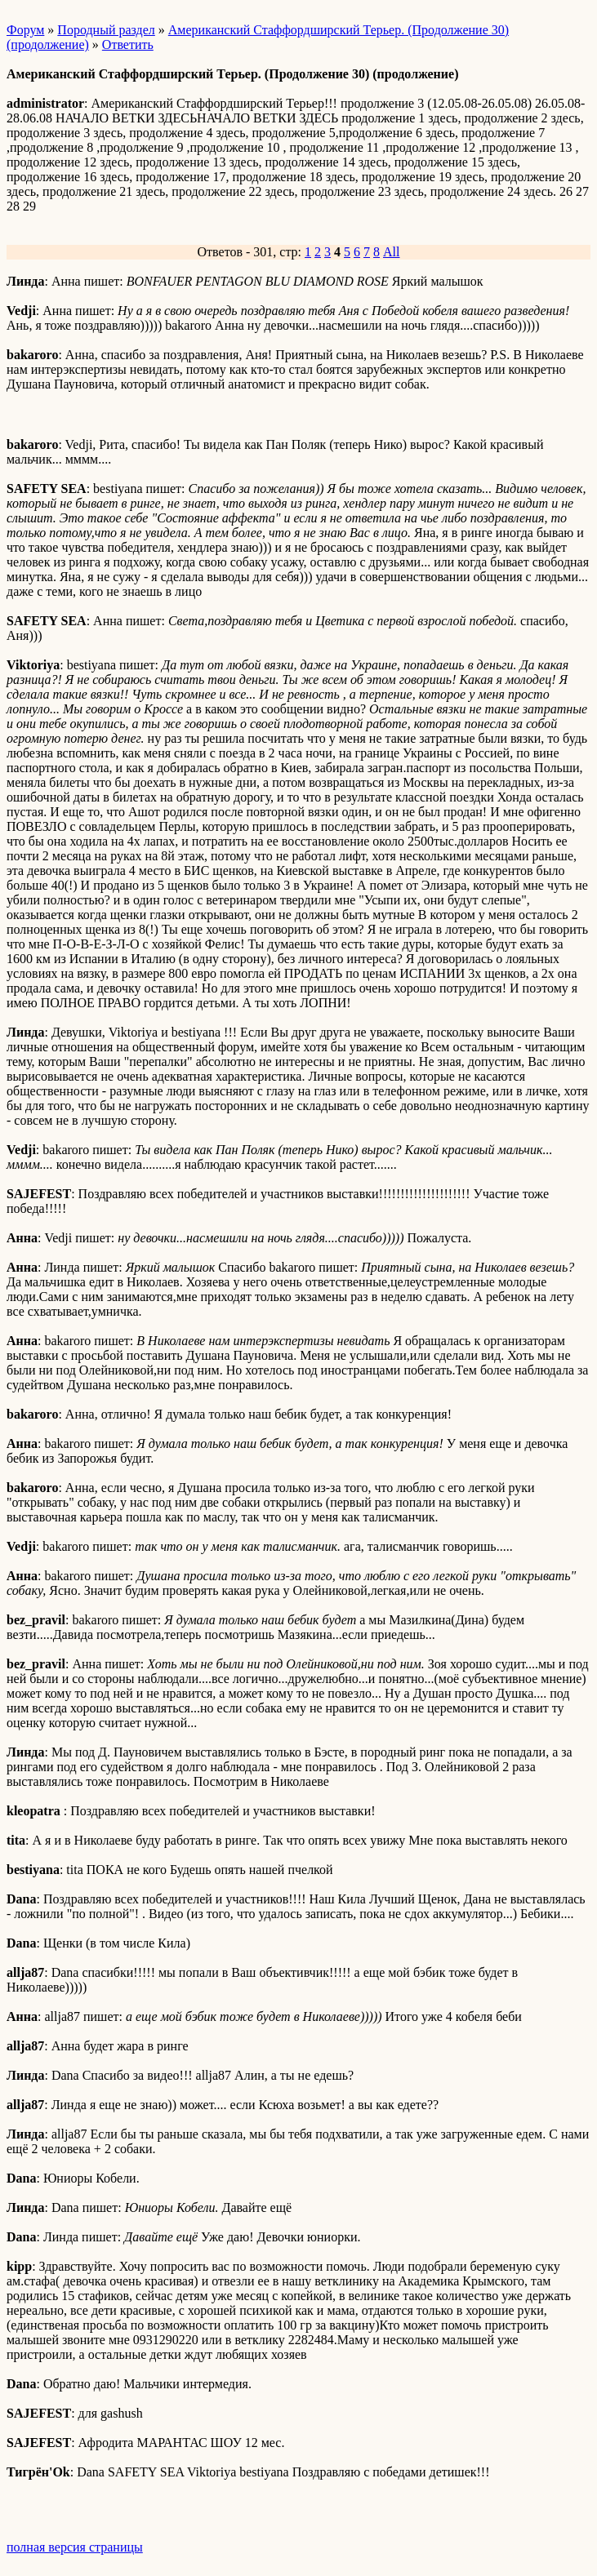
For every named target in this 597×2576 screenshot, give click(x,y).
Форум (25, 30)
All (391, 252)
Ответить (128, 44)
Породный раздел (105, 30)
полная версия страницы (75, 2547)
